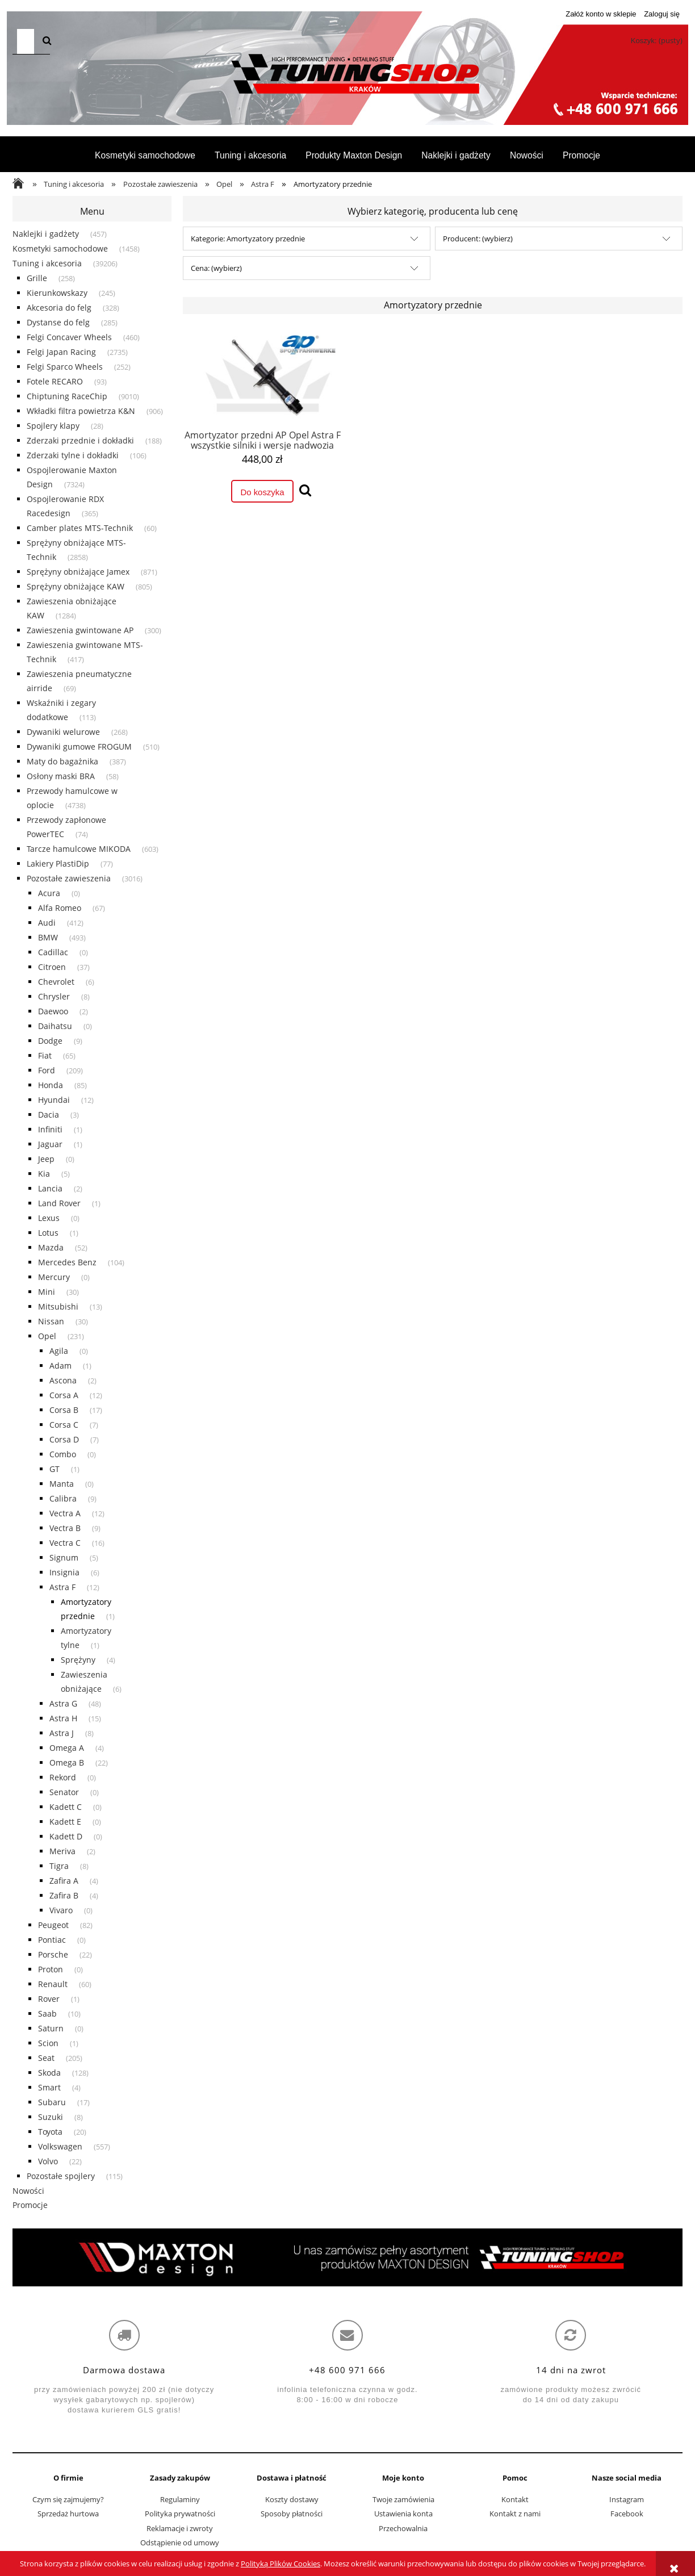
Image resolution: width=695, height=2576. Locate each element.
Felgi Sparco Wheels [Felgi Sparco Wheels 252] (65, 366)
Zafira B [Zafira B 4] (63, 1895)
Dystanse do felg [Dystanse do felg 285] (58, 322)
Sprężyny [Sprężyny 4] (78, 1659)
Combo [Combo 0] (62, 1454)
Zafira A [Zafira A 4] (63, 1880)
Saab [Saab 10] (47, 2013)
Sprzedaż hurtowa (68, 2513)
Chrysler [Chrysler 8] (54, 996)
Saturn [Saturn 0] (51, 2028)
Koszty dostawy (292, 2499)
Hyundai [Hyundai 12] (54, 1099)
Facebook (626, 2513)
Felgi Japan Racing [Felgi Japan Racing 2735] (61, 351)
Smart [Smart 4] (49, 2087)
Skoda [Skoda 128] (49, 2072)
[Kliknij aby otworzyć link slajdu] (347, 2257)
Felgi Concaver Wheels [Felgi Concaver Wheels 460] (69, 337)
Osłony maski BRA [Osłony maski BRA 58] (61, 776)
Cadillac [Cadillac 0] (53, 952)
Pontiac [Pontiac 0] (52, 1939)
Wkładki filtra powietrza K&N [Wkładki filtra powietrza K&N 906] (81, 410)
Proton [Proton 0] (50, 1969)
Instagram (626, 2499)
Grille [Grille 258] (37, 278)
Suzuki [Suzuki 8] (50, 2116)
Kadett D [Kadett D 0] (65, 1836)
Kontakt (515, 2499)
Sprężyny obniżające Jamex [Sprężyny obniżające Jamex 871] (78, 571)
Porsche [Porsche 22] (53, 1954)
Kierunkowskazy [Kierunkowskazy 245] (57, 292)
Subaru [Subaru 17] (52, 2102)
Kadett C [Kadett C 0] (65, 1806)
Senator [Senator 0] (64, 1792)
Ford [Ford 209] (46, 1070)
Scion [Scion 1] (48, 2043)
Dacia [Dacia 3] (48, 1114)
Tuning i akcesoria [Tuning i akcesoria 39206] (47, 263)
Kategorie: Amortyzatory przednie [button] (248, 238)
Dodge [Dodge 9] (50, 1040)
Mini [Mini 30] (46, 1291)
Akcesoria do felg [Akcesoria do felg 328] (59, 307)
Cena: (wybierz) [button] (216, 268)
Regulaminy (180, 2499)
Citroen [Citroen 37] (52, 966)
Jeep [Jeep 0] (46, 1158)
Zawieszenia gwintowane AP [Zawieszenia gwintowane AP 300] (80, 630)
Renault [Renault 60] (53, 1984)
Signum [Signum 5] (63, 1557)
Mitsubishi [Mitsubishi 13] (58, 1306)
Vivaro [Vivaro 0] (61, 1910)
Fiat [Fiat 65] (45, 1055)
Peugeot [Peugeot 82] (53, 1925)
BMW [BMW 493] (48, 937)
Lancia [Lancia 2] (50, 1188)
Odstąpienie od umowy (179, 2542)
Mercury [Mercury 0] (54, 1277)
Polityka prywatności (180, 2513)
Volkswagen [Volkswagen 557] (60, 2146)
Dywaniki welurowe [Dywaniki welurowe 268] (63, 731)
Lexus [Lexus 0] (49, 1217)
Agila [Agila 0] (58, 1350)
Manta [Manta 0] (61, 1483)
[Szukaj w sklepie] (25, 41)
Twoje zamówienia (403, 2499)
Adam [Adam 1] (60, 1365)
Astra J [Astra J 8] (61, 1733)
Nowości (28, 2190)
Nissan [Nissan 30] (51, 1321)
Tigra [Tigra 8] (59, 1865)
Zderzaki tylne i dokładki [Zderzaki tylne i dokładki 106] (73, 455)
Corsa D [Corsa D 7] (64, 1439)
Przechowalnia (403, 2528)
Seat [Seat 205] (46, 2057)
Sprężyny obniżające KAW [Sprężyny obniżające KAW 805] (75, 586)
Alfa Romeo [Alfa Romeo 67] (59, 907)
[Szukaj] (47, 41)
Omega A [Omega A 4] (66, 1747)
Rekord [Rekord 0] (62, 1777)
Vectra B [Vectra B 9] (65, 1528)
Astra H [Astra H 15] (63, 1718)
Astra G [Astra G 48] (63, 1703)
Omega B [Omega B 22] (66, 1762)
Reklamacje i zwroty (179, 2528)
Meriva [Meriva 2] (62, 1851)
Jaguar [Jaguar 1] (50, 1144)
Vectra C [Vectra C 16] (65, 1542)
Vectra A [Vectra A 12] (65, 1513)
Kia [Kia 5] (44, 1173)
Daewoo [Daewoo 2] (53, 1011)
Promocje (30, 2204)
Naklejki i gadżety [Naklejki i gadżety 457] (45, 233)
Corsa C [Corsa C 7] (63, 1424)
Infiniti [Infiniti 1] (50, 1129)
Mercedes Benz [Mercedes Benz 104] (67, 1262)
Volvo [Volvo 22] (48, 2161)
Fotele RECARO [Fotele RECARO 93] (55, 381)
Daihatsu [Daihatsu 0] (55, 1026)
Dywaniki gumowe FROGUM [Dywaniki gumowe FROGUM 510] (79, 746)
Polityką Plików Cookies (280, 2563)
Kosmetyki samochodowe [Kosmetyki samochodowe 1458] (60, 248)
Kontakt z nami (515, 2513)
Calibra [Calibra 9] (63, 1498)
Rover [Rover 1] (49, 1998)
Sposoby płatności (292, 2513)
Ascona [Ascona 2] (63, 1380)
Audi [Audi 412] (47, 922)
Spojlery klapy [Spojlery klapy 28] (53, 425)
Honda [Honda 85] (50, 1085)
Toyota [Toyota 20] (50, 2131)
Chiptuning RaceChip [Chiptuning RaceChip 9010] (67, 396)
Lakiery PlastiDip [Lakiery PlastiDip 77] (58, 863)
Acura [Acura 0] (49, 893)
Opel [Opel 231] (47, 1336)
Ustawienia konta (403, 2513)
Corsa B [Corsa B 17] (63, 1409)
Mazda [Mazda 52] (51, 1247)
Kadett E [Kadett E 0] (65, 1821)
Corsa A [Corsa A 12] (63, 1395)
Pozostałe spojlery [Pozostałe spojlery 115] (61, 2176)
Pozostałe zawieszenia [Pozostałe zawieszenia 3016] (69, 878)
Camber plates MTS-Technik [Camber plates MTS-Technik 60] (80, 527)
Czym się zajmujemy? (68, 2499)
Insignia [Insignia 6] (64, 1572)
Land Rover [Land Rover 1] (59, 1203)
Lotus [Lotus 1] (48, 1232)
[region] (347, 2257)
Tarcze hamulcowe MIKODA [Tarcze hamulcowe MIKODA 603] (79, 848)
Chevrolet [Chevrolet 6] (56, 981)
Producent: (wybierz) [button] (478, 238)
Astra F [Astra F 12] (62, 1587)
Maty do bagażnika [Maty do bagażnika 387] (62, 761)
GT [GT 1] (54, 1468)
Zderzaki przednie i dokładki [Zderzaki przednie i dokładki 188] (80, 440)
